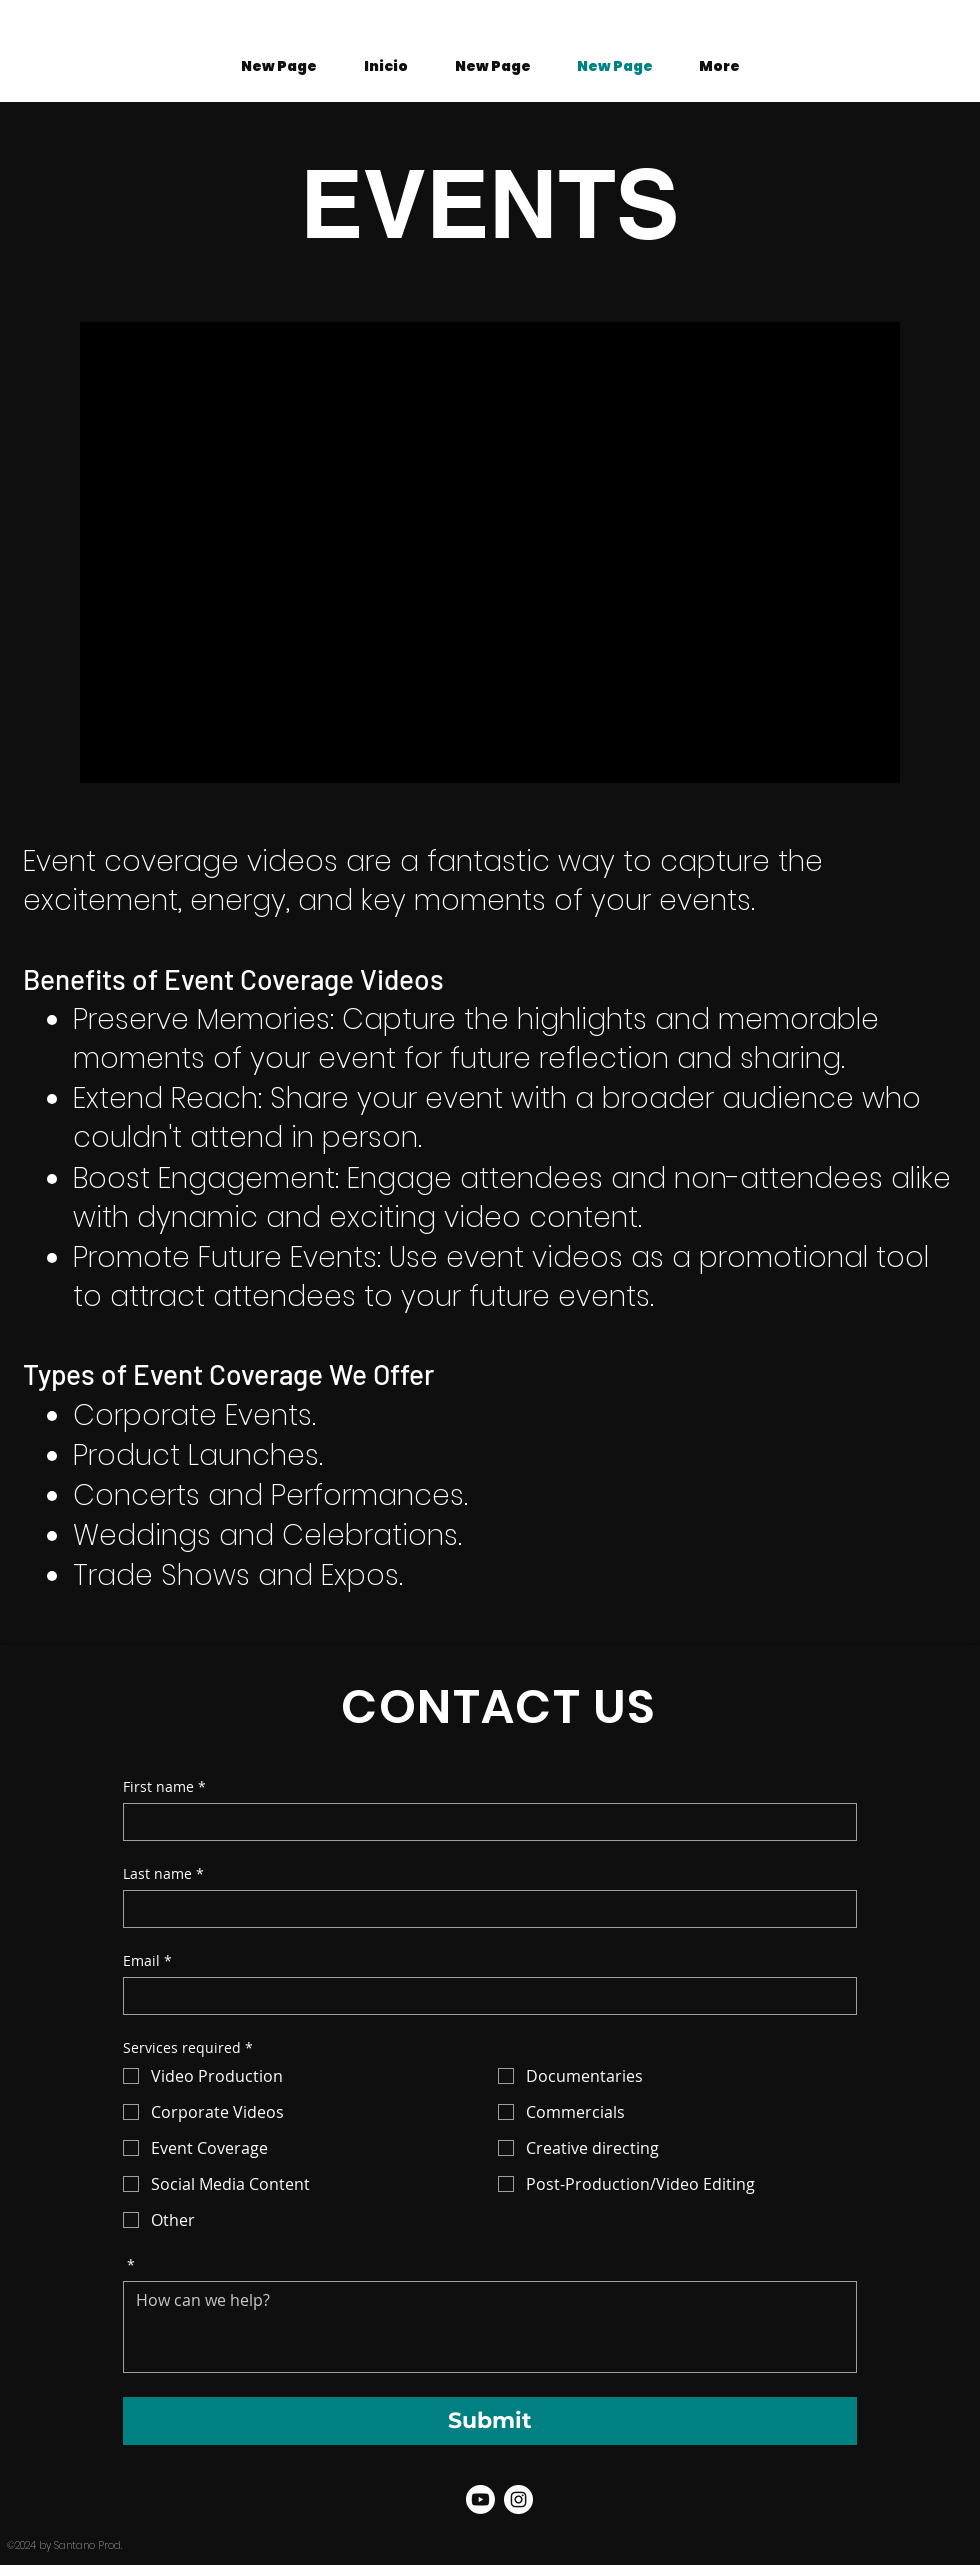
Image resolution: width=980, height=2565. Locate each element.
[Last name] (484, 1909)
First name (164, 1786)
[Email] (484, 1996)
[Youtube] (480, 2499)
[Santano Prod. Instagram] (518, 2499)
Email (147, 1960)
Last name (163, 1873)
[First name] (484, 1822)
